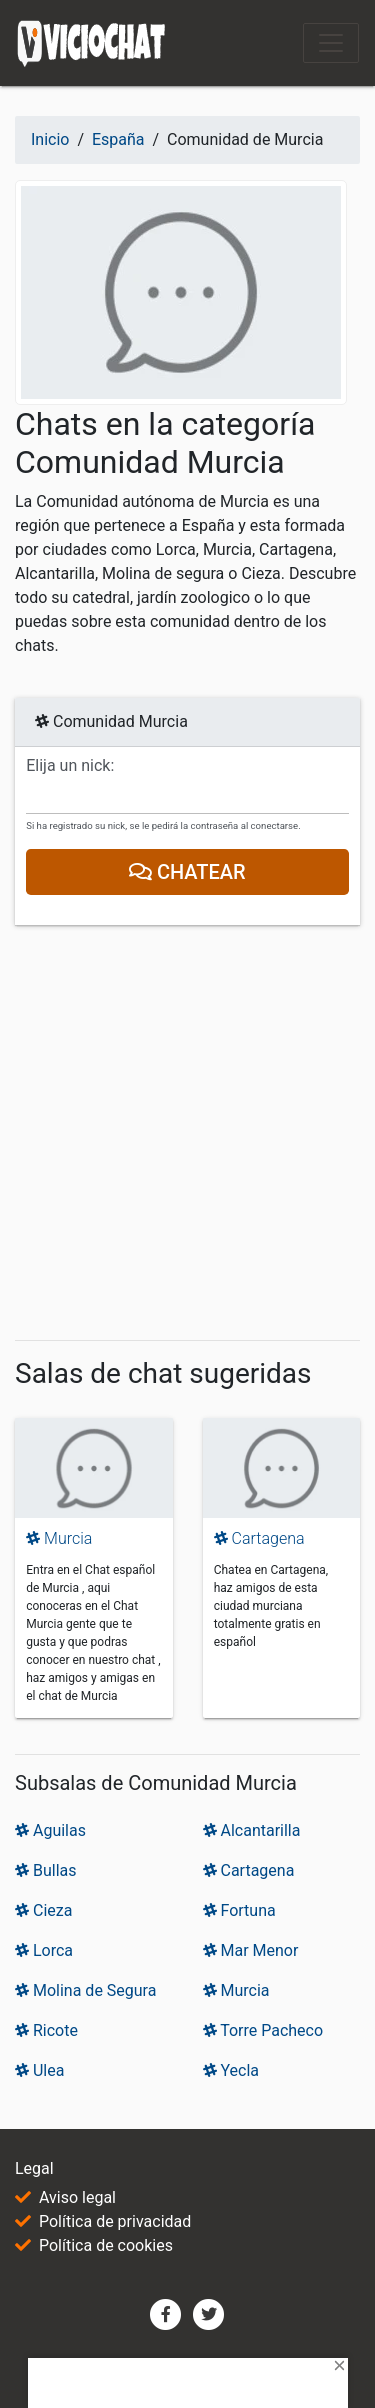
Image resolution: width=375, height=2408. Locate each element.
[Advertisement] (187, 1136)
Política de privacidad (115, 2221)
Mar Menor (251, 1950)
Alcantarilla (252, 1830)
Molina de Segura (85, 1990)
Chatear (187, 872)
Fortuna (239, 1910)
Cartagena (259, 1538)
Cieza (43, 1910)
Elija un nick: (70, 766)
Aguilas (50, 1830)
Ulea (39, 2070)
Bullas (46, 1870)
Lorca (44, 1950)
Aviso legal (77, 2197)
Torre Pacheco (263, 2030)
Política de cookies (106, 2245)
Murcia (59, 1538)
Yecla (231, 2070)
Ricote (46, 2030)
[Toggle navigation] (331, 43)
